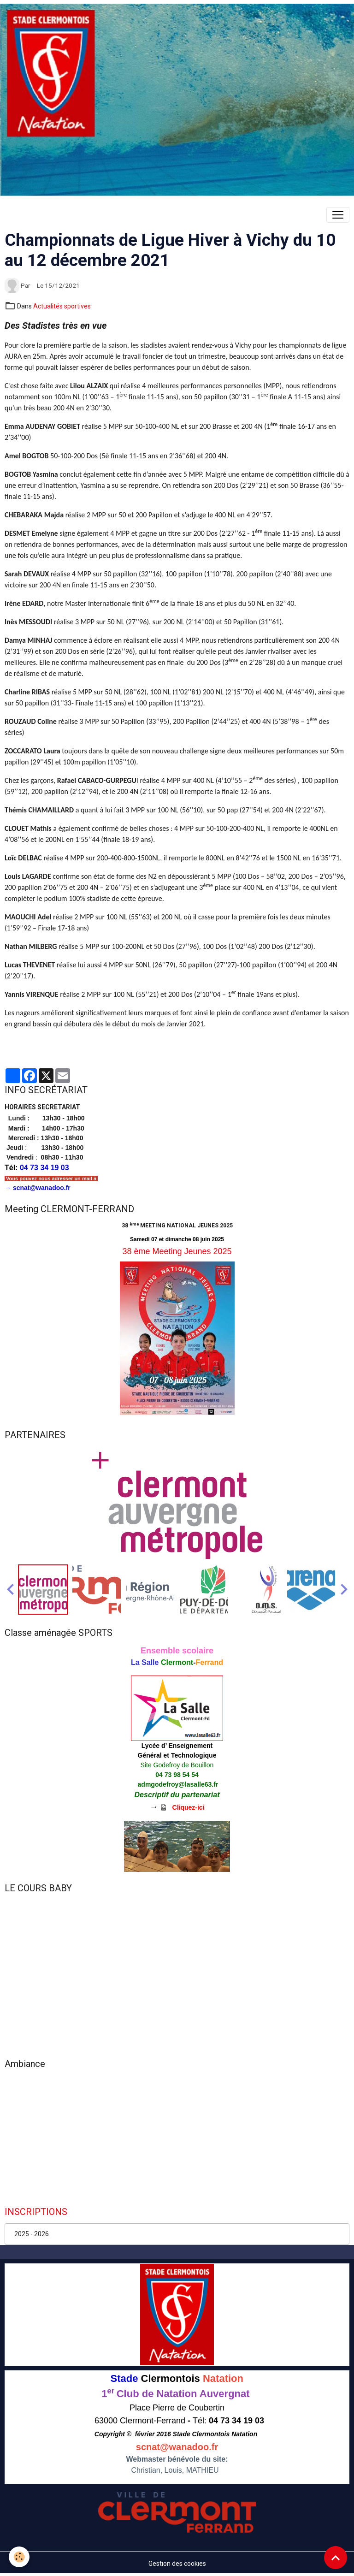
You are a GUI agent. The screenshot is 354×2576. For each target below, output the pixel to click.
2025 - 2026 (31, 2234)
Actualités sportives (62, 306)
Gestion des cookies (177, 2563)
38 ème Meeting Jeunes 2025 (176, 1251)
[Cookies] (19, 2556)
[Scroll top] (335, 2557)
